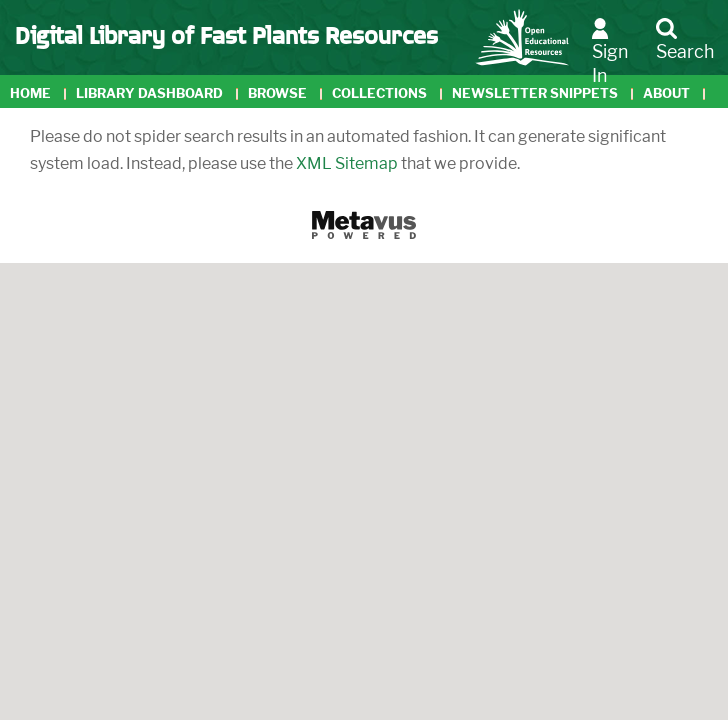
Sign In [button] (610, 51)
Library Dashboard (149, 93)
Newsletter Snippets (535, 93)
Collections (379, 93)
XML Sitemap (347, 163)
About (666, 93)
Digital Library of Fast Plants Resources (226, 34)
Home (30, 93)
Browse (277, 93)
